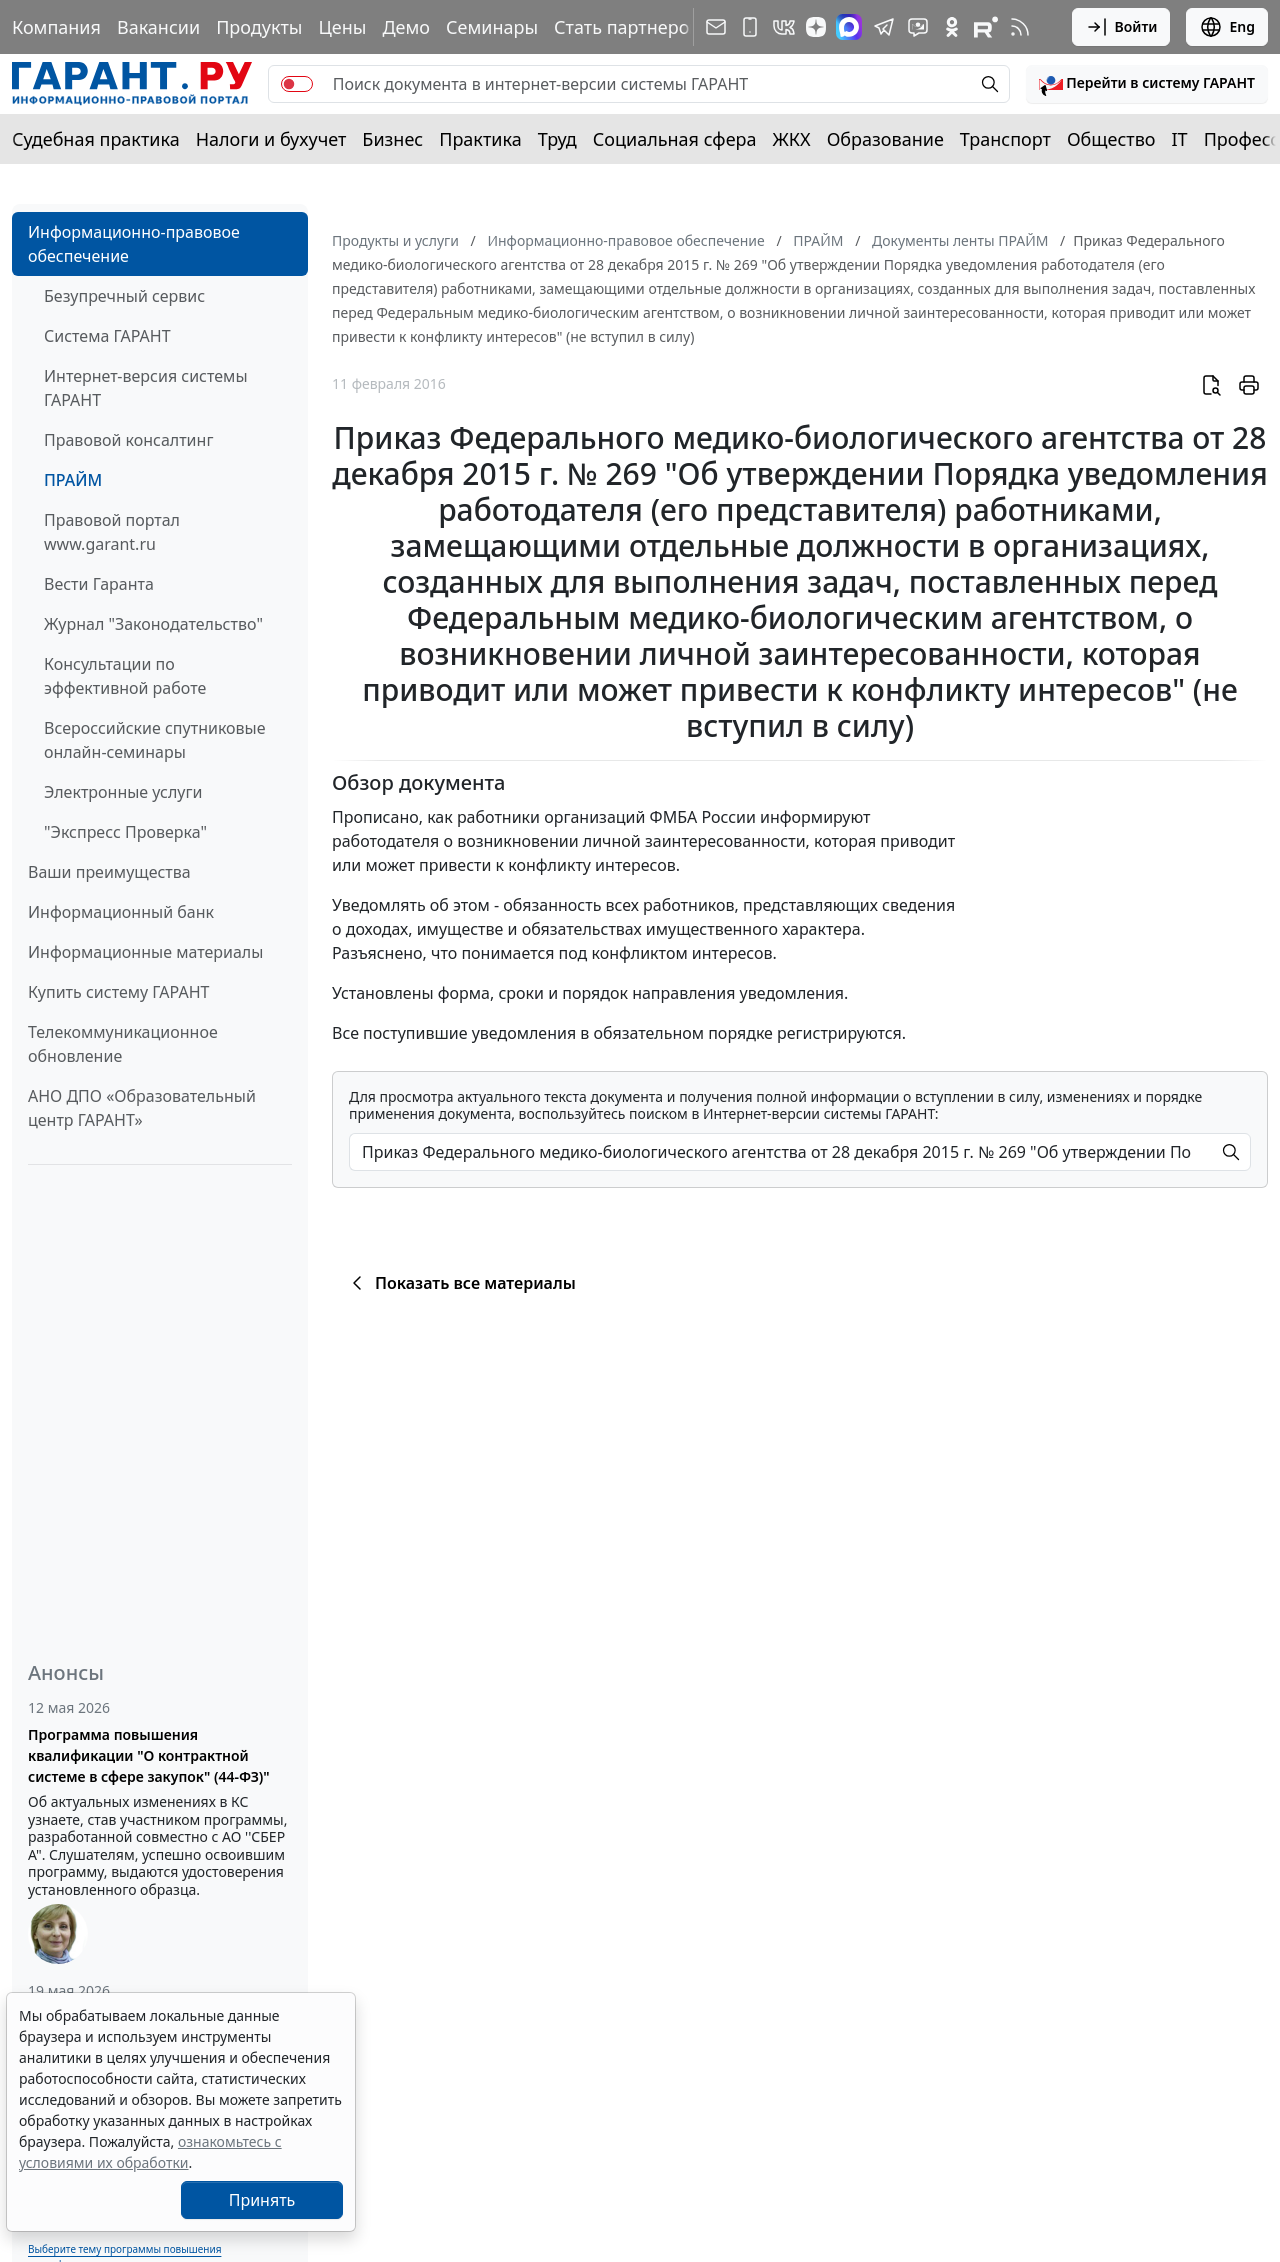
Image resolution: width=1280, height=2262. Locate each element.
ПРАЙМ (73, 480)
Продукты (259, 27)
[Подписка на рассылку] (716, 27)
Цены (342, 27)
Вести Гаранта (99, 584)
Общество (1111, 139)
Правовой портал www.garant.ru (112, 532)
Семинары (492, 27)
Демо (406, 27)
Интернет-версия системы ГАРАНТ (146, 388)
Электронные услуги (123, 792)
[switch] (297, 84)
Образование (885, 139)
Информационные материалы (145, 952)
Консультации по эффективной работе (125, 676)
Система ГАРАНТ (107, 336)
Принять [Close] (262, 2200)
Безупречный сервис (124, 296)
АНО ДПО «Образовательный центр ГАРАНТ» (142, 1108)
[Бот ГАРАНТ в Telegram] (918, 27)
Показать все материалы (460, 1283)
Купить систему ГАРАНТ (118, 992)
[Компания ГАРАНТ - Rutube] (986, 27)
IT (1180, 139)
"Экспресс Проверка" (125, 832)
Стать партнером (628, 27)
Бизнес (392, 139)
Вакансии (158, 27)
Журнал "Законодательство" (153, 624)
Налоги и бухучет (271, 139)
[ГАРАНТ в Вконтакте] (784, 27)
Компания (56, 27)
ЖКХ (792, 139)
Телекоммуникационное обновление (123, 1044)
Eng (1227, 27)
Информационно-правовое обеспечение (134, 244)
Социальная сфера (675, 139)
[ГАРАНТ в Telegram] (884, 27)
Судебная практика (96, 139)
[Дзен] (816, 27)
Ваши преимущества (109, 872)
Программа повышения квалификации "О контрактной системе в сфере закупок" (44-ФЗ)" (149, 1755)
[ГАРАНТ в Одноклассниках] (952, 27)
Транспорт (1005, 139)
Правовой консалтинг (128, 440)
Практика (480, 139)
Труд (557, 139)
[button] (1147, 84)
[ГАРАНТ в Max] (849, 27)
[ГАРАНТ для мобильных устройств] (750, 27)
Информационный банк (121, 912)
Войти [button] (1121, 27)
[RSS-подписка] (1020, 27)
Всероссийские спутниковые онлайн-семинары (155, 740)
